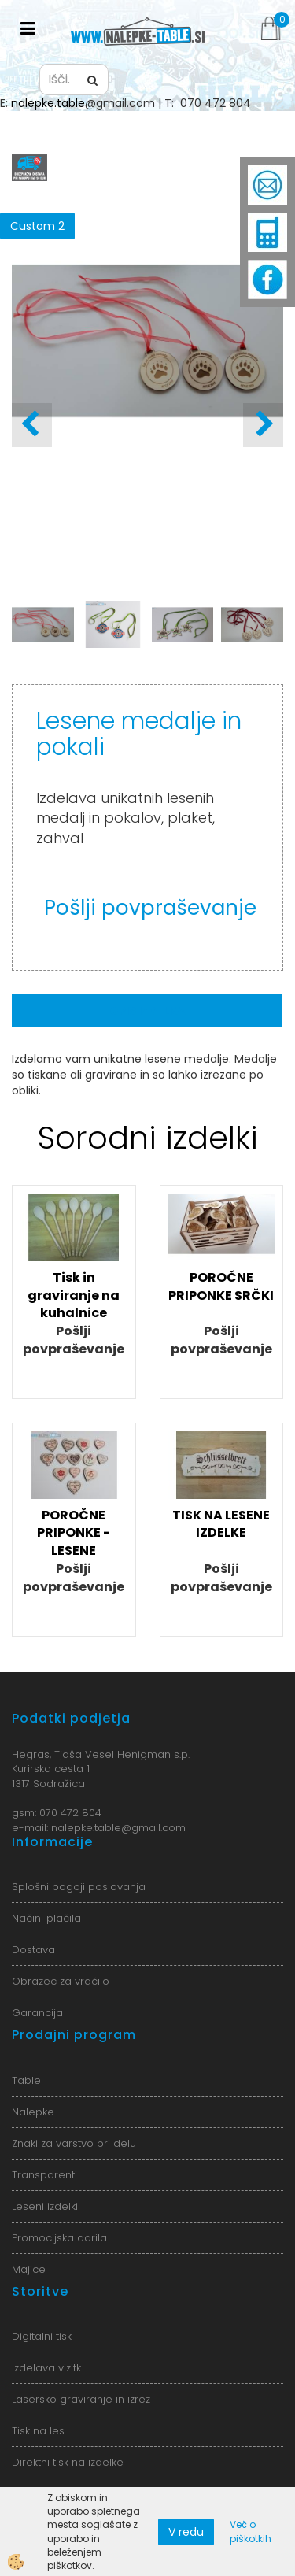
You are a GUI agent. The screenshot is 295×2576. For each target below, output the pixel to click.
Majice (29, 2269)
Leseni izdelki (45, 2206)
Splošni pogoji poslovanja (79, 1886)
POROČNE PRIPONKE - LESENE (73, 1533)
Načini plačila (46, 1918)
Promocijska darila (59, 2237)
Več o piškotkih (250, 2531)
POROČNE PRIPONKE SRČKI (221, 1286)
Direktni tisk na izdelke (68, 2462)
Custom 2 (37, 226)
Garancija (37, 2012)
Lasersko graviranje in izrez (81, 2399)
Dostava (33, 1949)
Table (26, 2080)
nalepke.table (48, 103)
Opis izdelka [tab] (147, 1011)
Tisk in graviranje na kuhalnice (74, 1295)
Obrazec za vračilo (60, 1981)
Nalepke (33, 2111)
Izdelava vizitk (46, 2367)
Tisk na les (38, 2430)
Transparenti (44, 2174)
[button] (263, 425)
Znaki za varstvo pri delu (74, 2143)
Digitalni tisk (42, 2336)
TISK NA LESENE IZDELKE (221, 1524)
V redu (186, 2532)
